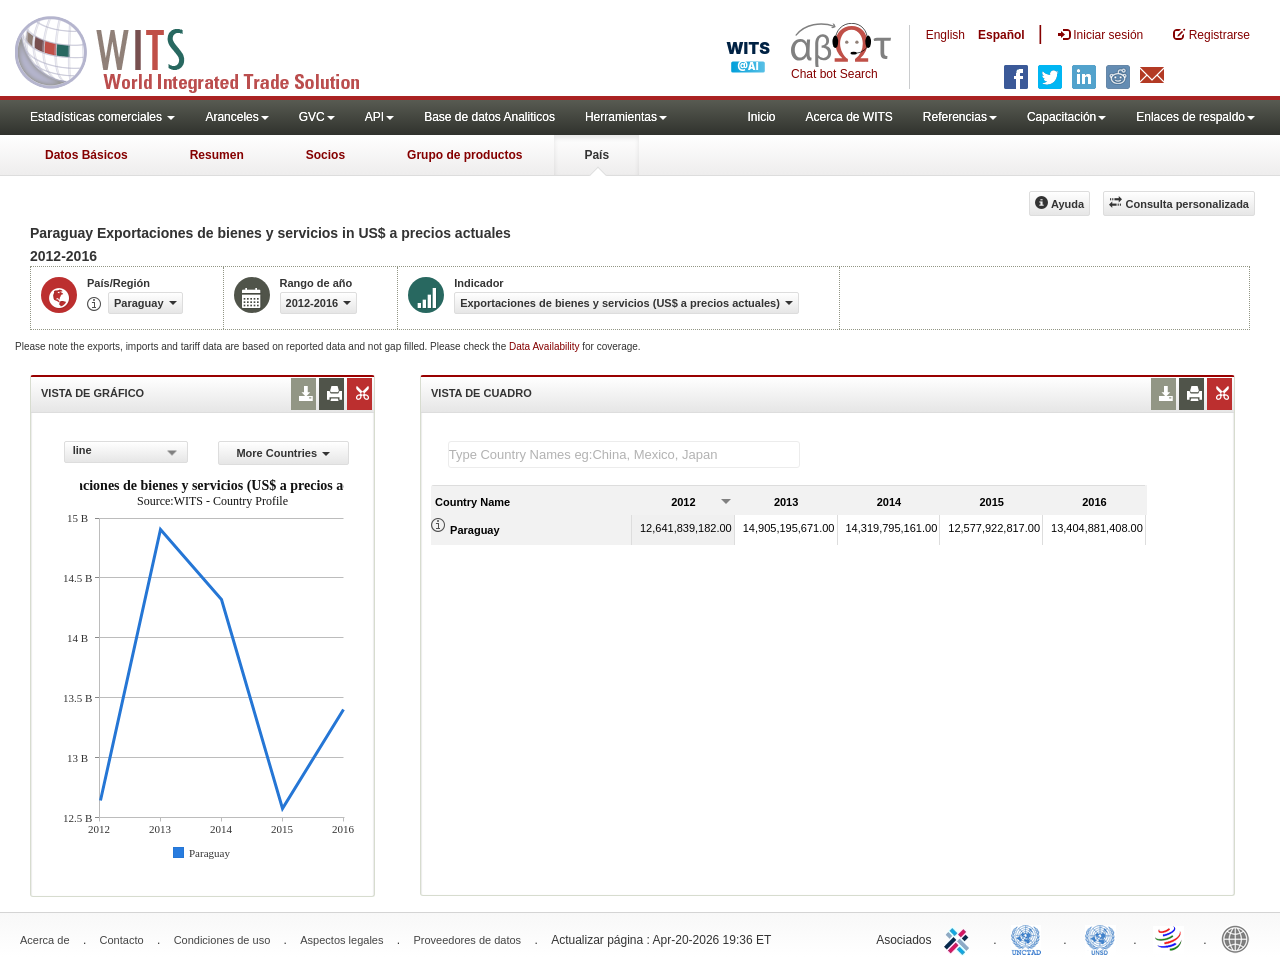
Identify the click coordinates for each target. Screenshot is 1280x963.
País (596, 155)
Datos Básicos (86, 155)
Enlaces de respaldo (1195, 117)
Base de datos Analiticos (489, 117)
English (945, 35)
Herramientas (626, 117)
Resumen (217, 155)
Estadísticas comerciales (102, 117)
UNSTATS (1100, 938)
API (379, 117)
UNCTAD (1030, 938)
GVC (317, 117)
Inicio (761, 117)
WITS (200, 50)
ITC (960, 938)
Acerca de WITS (848, 117)
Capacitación (1066, 117)
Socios (325, 155)
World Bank (1240, 938)
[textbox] (624, 454)
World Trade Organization (1170, 938)
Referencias (960, 117)
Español (1001, 35)
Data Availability (545, 346)
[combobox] (126, 452)
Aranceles (236, 117)
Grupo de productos (464, 155)
